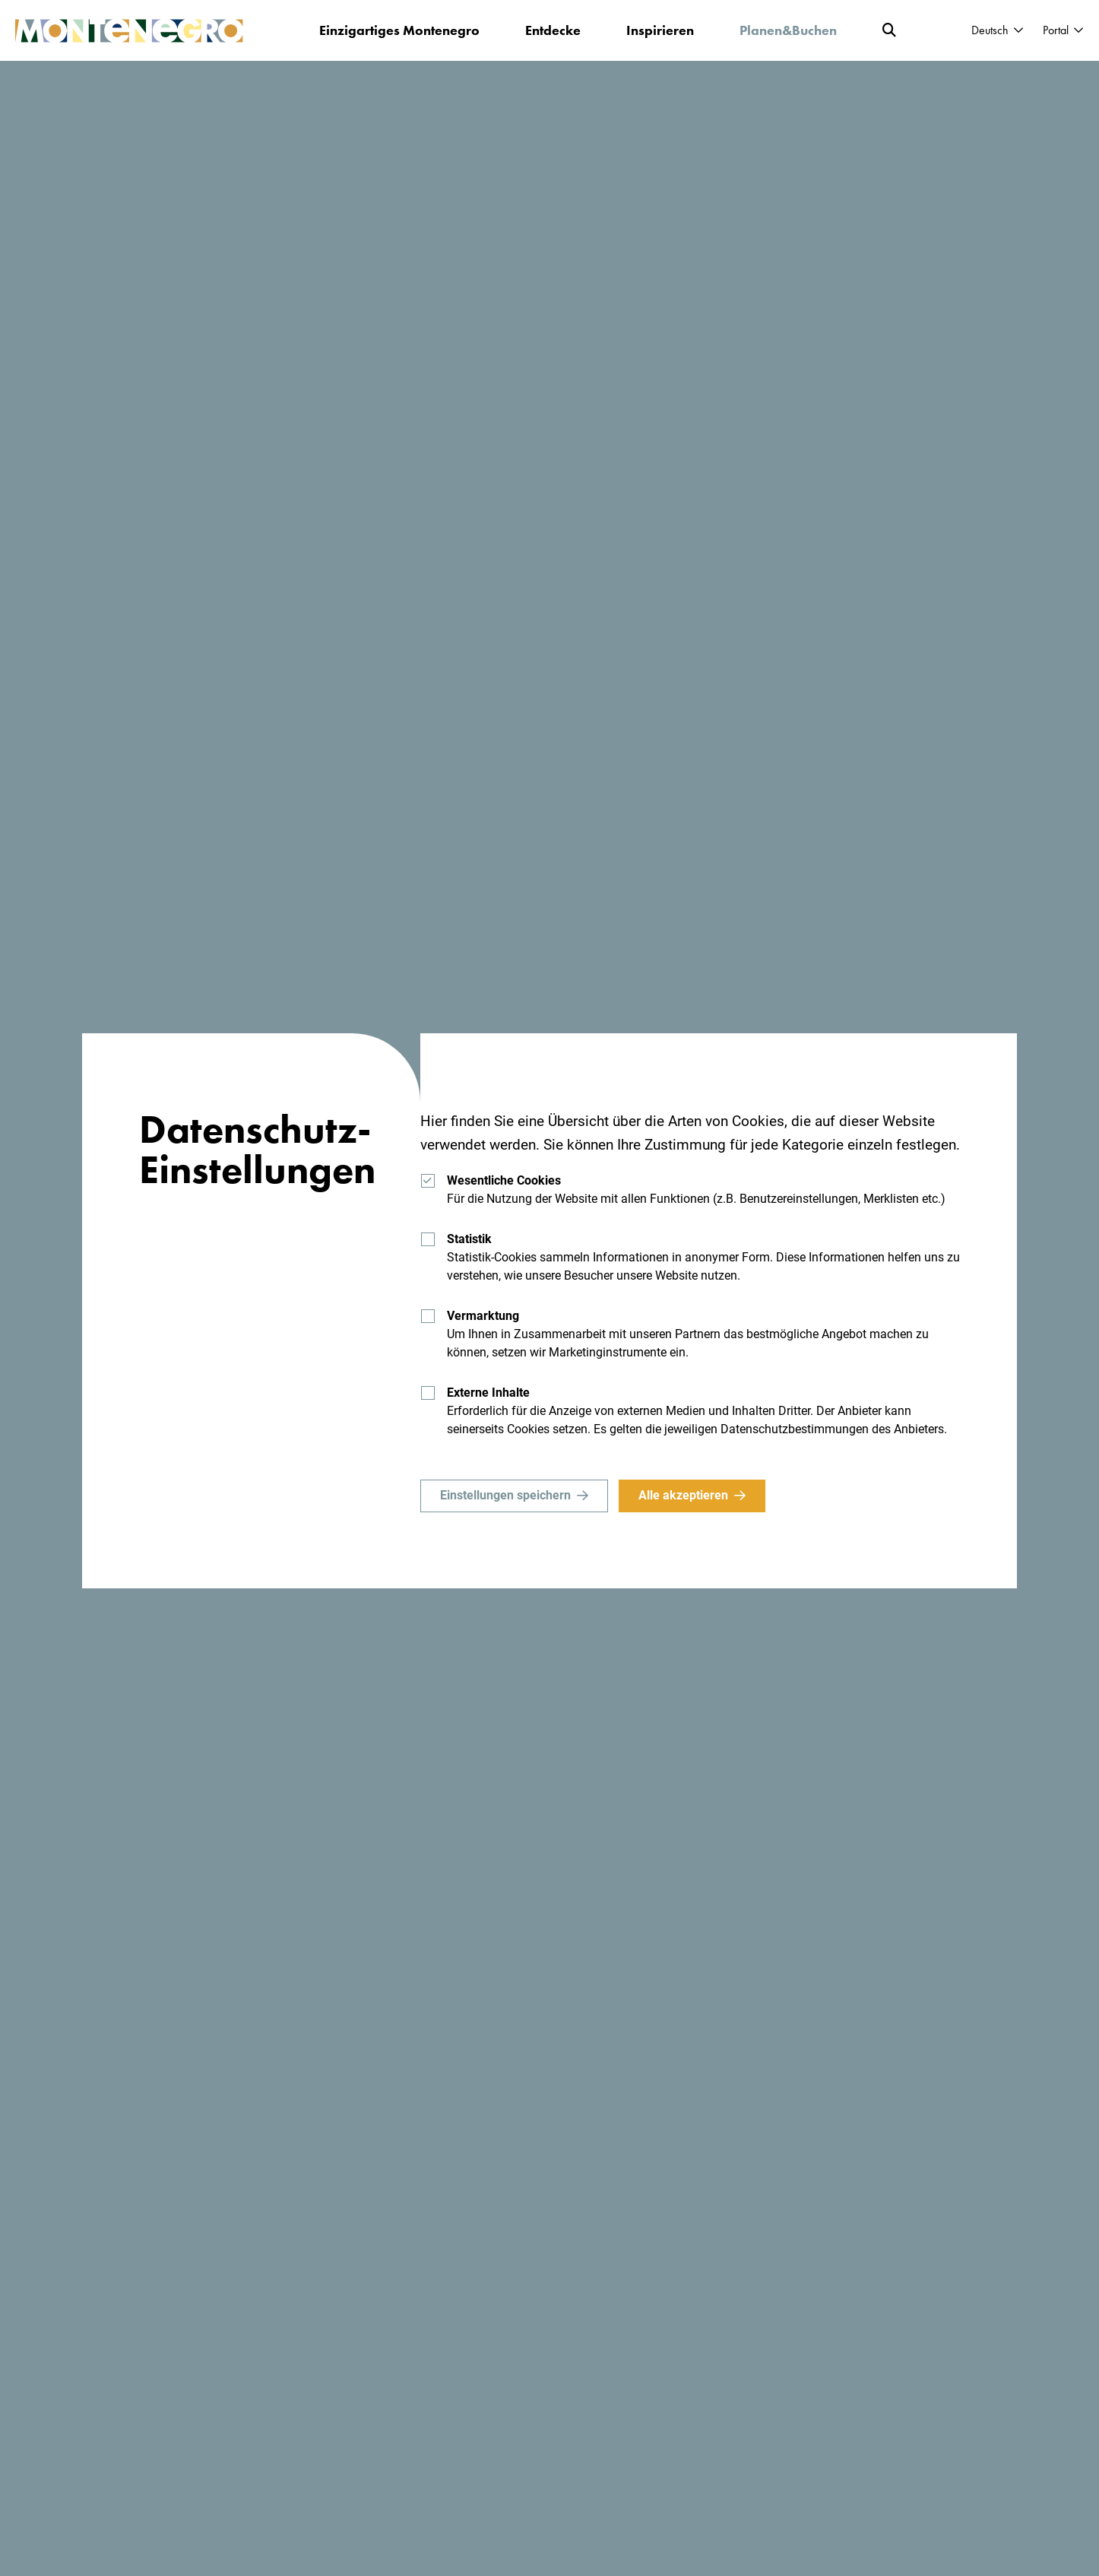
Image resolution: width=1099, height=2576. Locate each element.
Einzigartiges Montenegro (399, 30)
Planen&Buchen (788, 30)
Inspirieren (660, 30)
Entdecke (553, 30)
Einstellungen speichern (505, 1495)
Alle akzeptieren (683, 1495)
